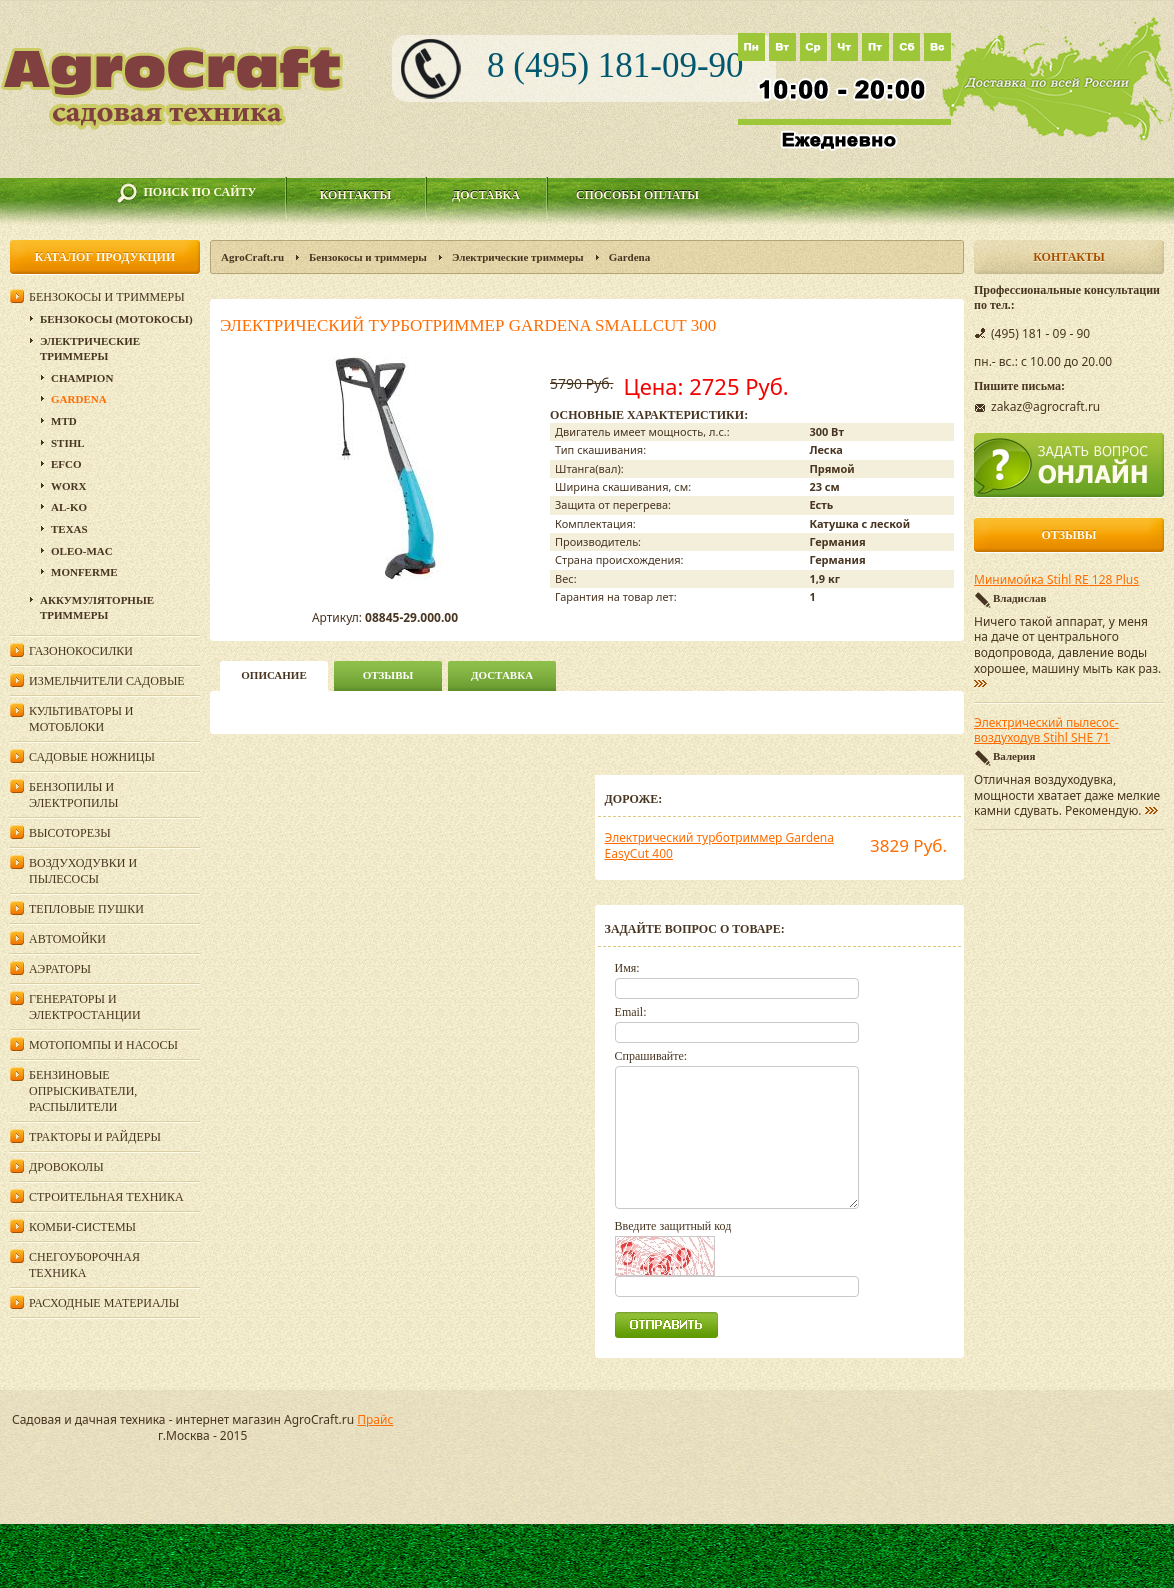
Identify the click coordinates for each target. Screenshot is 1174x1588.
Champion (82, 378)
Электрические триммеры (518, 257)
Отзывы (388, 675)
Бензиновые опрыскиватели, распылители (83, 1091)
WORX (68, 486)
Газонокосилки (81, 651)
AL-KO (69, 507)
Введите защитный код (673, 1226)
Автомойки (67, 939)
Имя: (627, 968)
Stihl (68, 443)
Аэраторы (60, 969)
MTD (64, 421)
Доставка (486, 195)
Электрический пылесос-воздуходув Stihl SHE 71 (1046, 731)
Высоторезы (70, 833)
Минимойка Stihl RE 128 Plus (1056, 580)
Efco (66, 464)
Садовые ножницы (92, 757)
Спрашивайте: (651, 1056)
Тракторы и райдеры (95, 1137)
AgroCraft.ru (252, 257)
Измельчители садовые (107, 681)
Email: (631, 1012)
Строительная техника (106, 1197)
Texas (69, 529)
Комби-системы (82, 1227)
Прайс (375, 1419)
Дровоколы (66, 1167)
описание (273, 675)
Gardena (630, 257)
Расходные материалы (104, 1303)
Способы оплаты (637, 195)
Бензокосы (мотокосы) (116, 319)
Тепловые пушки (86, 909)
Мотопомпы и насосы (103, 1045)
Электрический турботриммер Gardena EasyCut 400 (719, 845)
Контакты (356, 195)
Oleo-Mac (82, 551)
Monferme (84, 572)
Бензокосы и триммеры (368, 257)
